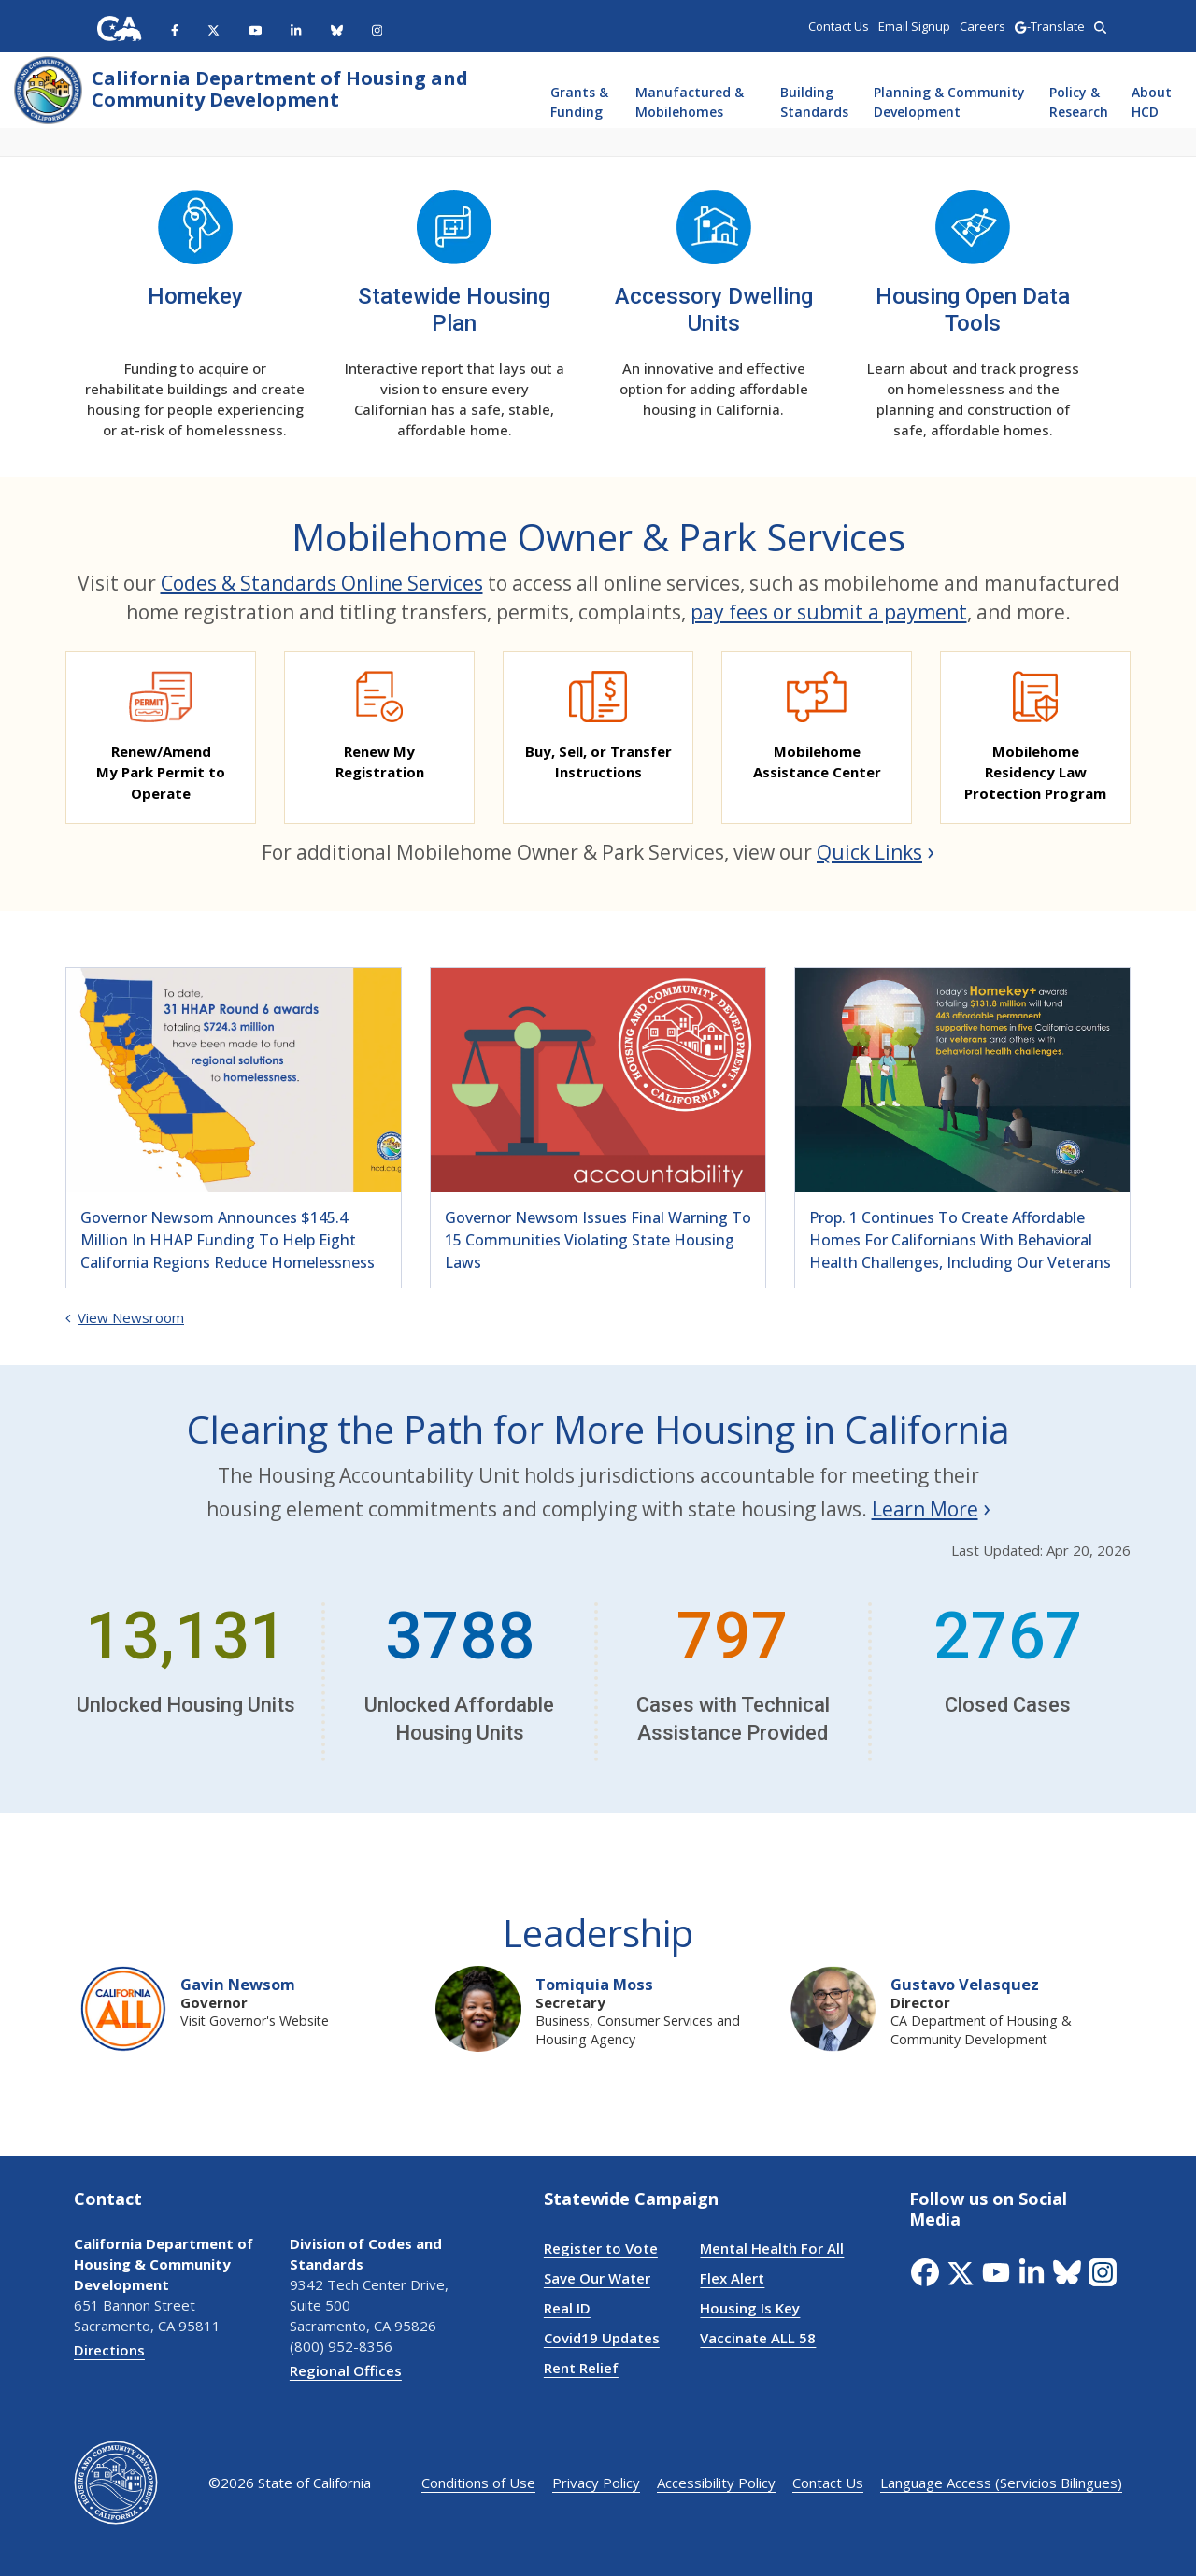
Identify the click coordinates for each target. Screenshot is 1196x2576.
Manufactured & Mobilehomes (689, 102)
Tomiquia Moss (594, 1984)
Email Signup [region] (914, 26)
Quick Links (869, 852)
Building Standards (814, 102)
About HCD (1152, 102)
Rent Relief (581, 2367)
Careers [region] (982, 26)
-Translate (1049, 26)
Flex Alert (732, 2278)
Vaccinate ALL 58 (758, 2337)
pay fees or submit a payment (829, 612)
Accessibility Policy (716, 2482)
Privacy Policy (596, 2482)
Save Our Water (597, 2278)
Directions (109, 2350)
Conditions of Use (478, 2482)
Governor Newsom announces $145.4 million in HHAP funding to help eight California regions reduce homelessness (227, 1240)
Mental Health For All (772, 2248)
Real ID (567, 2307)
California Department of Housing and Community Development (280, 88)
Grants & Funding (579, 102)
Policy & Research (1078, 102)
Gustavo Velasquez (964, 1984)
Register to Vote (601, 2248)
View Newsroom (124, 1317)
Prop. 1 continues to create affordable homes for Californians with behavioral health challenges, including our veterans (960, 1240)
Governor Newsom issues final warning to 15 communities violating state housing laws (598, 1240)
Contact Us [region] (838, 26)
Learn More (925, 1509)
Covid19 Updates (602, 2337)
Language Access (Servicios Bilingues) (1001, 2482)
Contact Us (827, 2482)
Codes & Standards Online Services (322, 583)
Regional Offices (346, 2370)
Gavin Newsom (237, 1984)
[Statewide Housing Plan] (455, 252)
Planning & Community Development (949, 102)
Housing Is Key (750, 2307)
